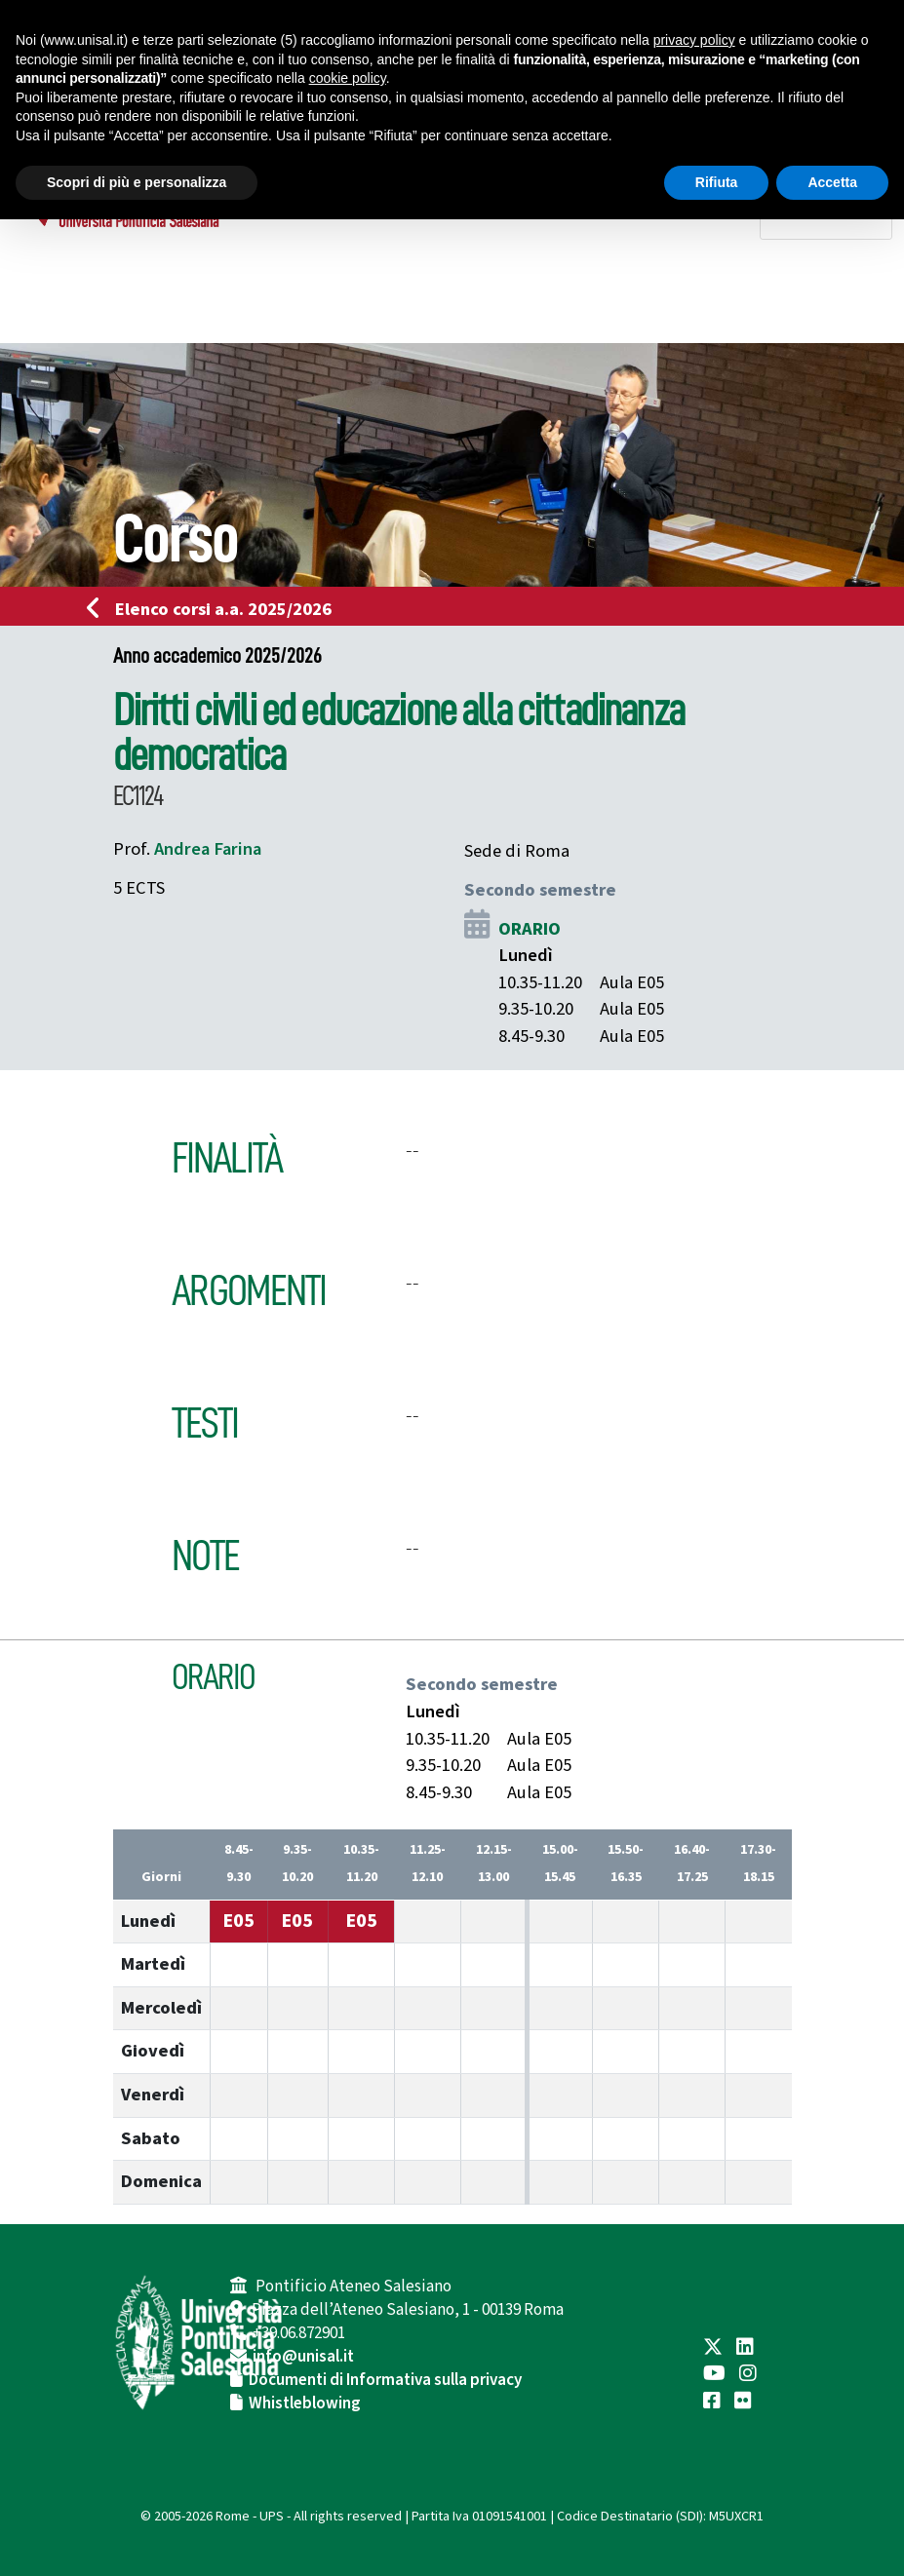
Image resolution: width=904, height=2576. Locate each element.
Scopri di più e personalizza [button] (136, 182)
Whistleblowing (305, 2403)
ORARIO (529, 929)
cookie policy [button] (347, 78)
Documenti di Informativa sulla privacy (385, 2380)
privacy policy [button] (694, 40)
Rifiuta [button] (716, 182)
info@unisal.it (303, 2356)
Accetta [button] (832, 182)
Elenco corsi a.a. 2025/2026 (215, 609)
